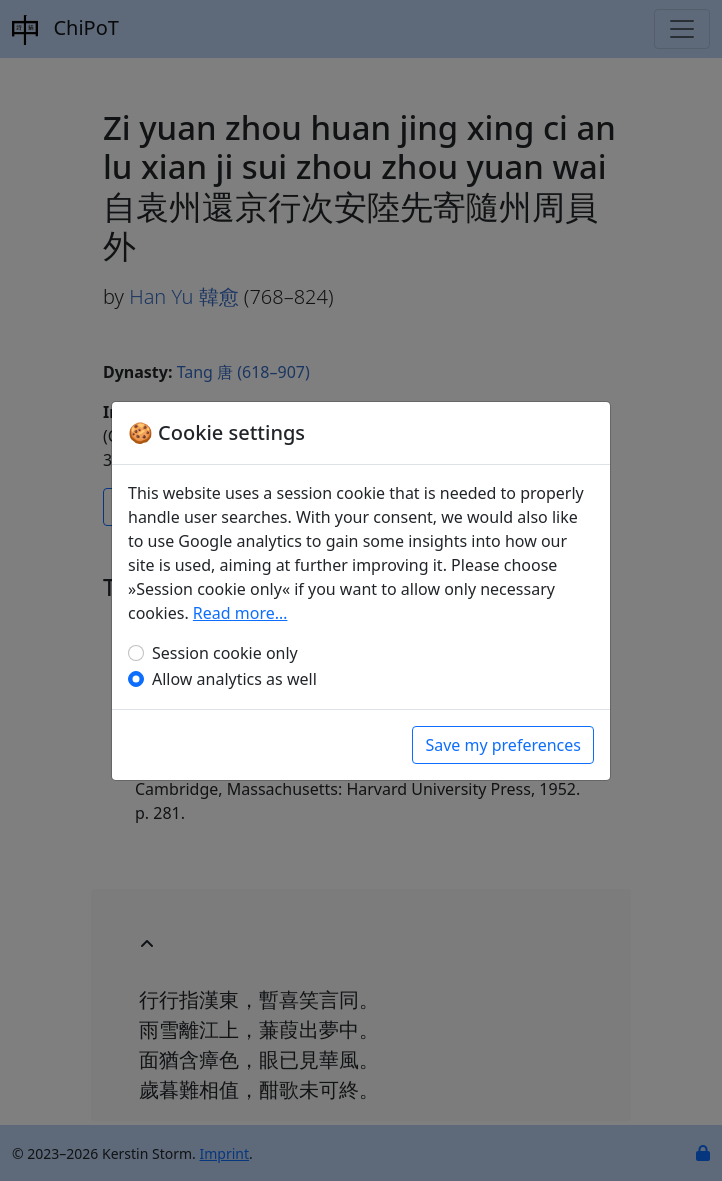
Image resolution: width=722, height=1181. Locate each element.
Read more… (240, 613)
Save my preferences (503, 745)
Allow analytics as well (234, 679)
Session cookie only (225, 653)
